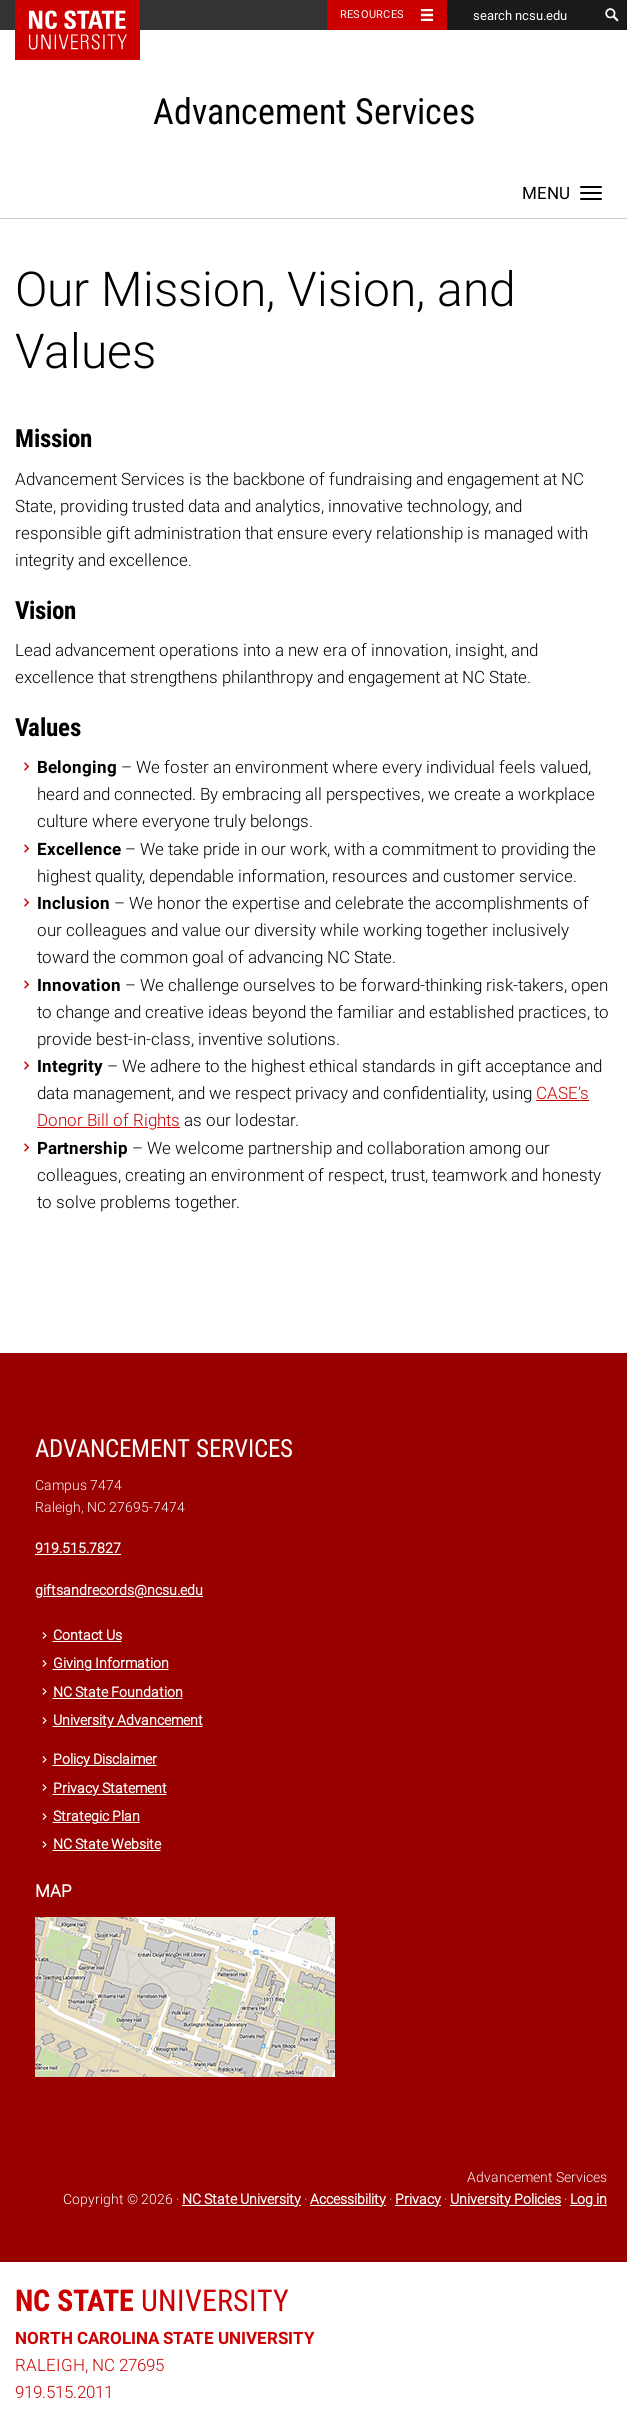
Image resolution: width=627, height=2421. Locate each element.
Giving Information (111, 1663)
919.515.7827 (78, 1548)
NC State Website (107, 1844)
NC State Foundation (118, 1692)
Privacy (418, 2199)
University (152, 2300)
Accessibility (348, 2199)
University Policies (505, 2199)
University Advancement (128, 1720)
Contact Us (87, 1635)
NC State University (241, 2199)
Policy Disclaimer (105, 1759)
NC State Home (90, 15)
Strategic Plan (96, 1816)
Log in (588, 2199)
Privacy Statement (110, 1788)
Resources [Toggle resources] (372, 14)
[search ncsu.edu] (522, 15)
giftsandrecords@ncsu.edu (119, 1590)
